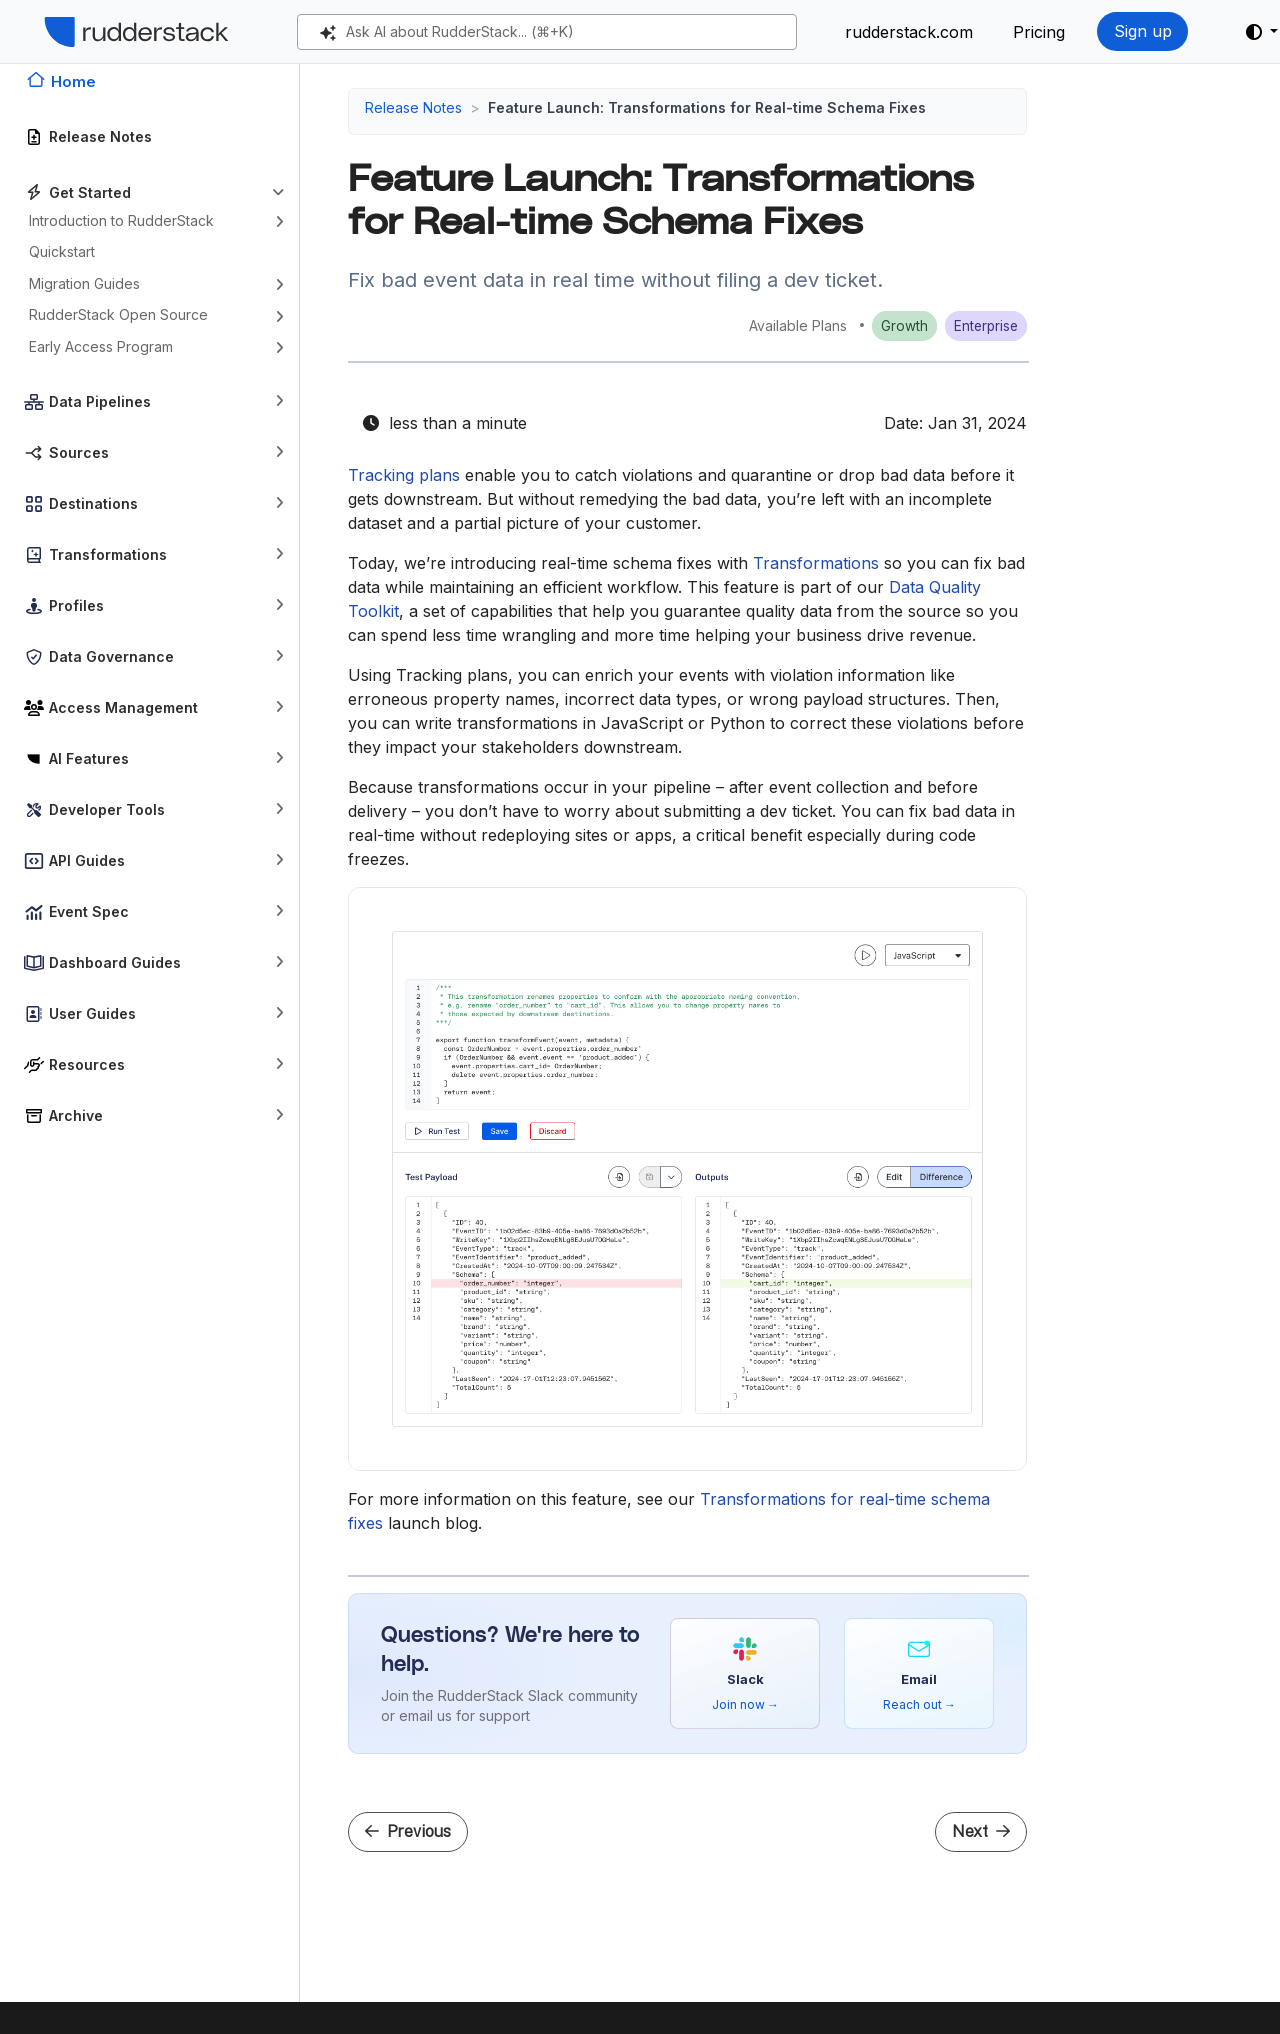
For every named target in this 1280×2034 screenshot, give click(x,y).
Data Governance (111, 656)
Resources (87, 1064)
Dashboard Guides (115, 962)
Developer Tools (107, 809)
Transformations (108, 554)
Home (73, 81)
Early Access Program (101, 346)
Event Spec (89, 911)
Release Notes (100, 136)
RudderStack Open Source (118, 314)
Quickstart (62, 251)
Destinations (93, 503)
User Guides (92, 1013)
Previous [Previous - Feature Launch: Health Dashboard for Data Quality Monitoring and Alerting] (408, 1831)
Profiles (76, 605)
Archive (76, 1115)
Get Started (90, 192)
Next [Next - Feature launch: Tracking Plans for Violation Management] (981, 1831)
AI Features (89, 758)
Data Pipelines (100, 401)
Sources (79, 452)
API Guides (87, 860)
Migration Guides (84, 283)
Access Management (123, 707)
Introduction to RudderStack (121, 220)
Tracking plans (404, 475)
